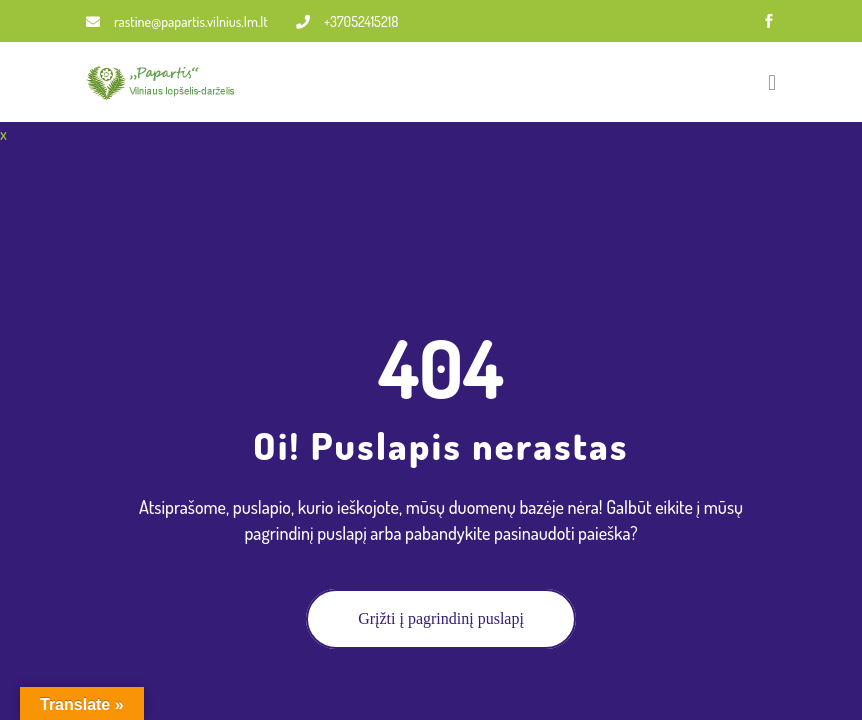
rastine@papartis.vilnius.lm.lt (177, 21)
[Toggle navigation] (772, 82)
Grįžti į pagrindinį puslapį (441, 618)
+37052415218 (347, 21)
